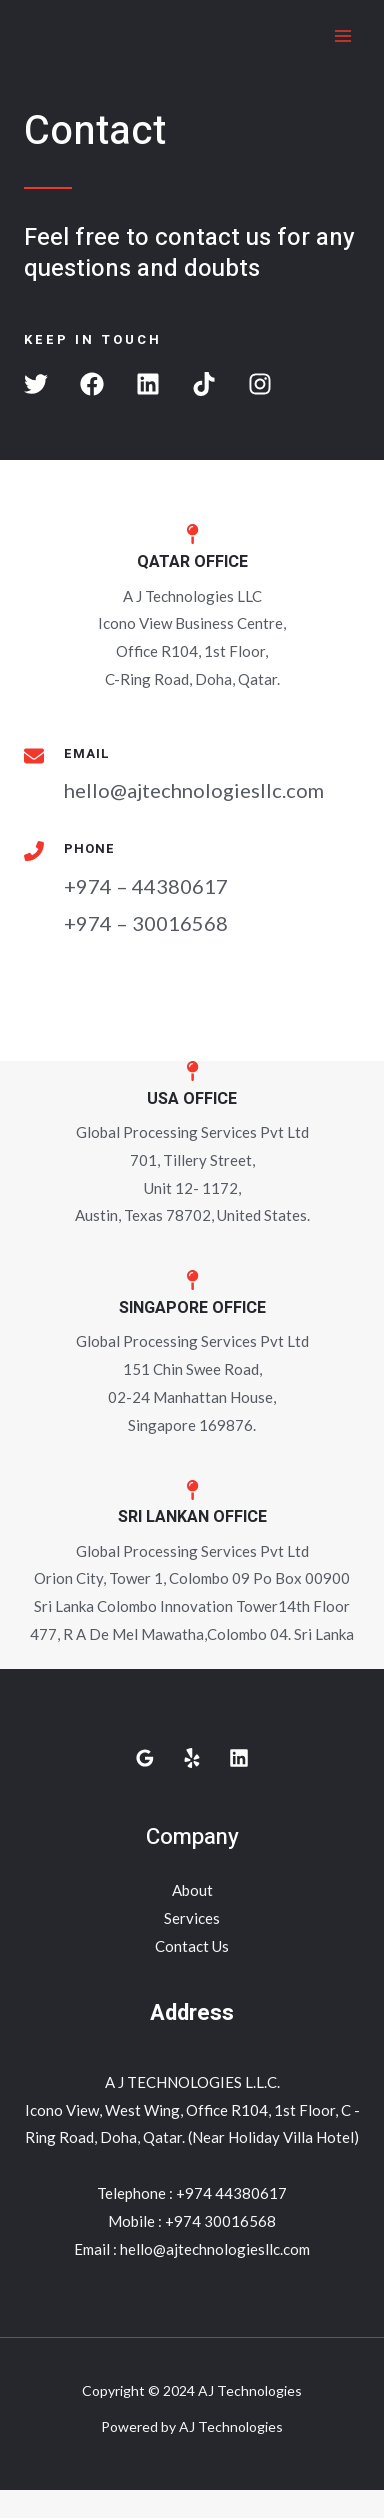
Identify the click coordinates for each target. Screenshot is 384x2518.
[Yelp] (192, 1758)
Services (192, 1918)
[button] (36, 384)
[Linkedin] (239, 1758)
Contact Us (192, 1946)
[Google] (145, 1758)
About (192, 1890)
